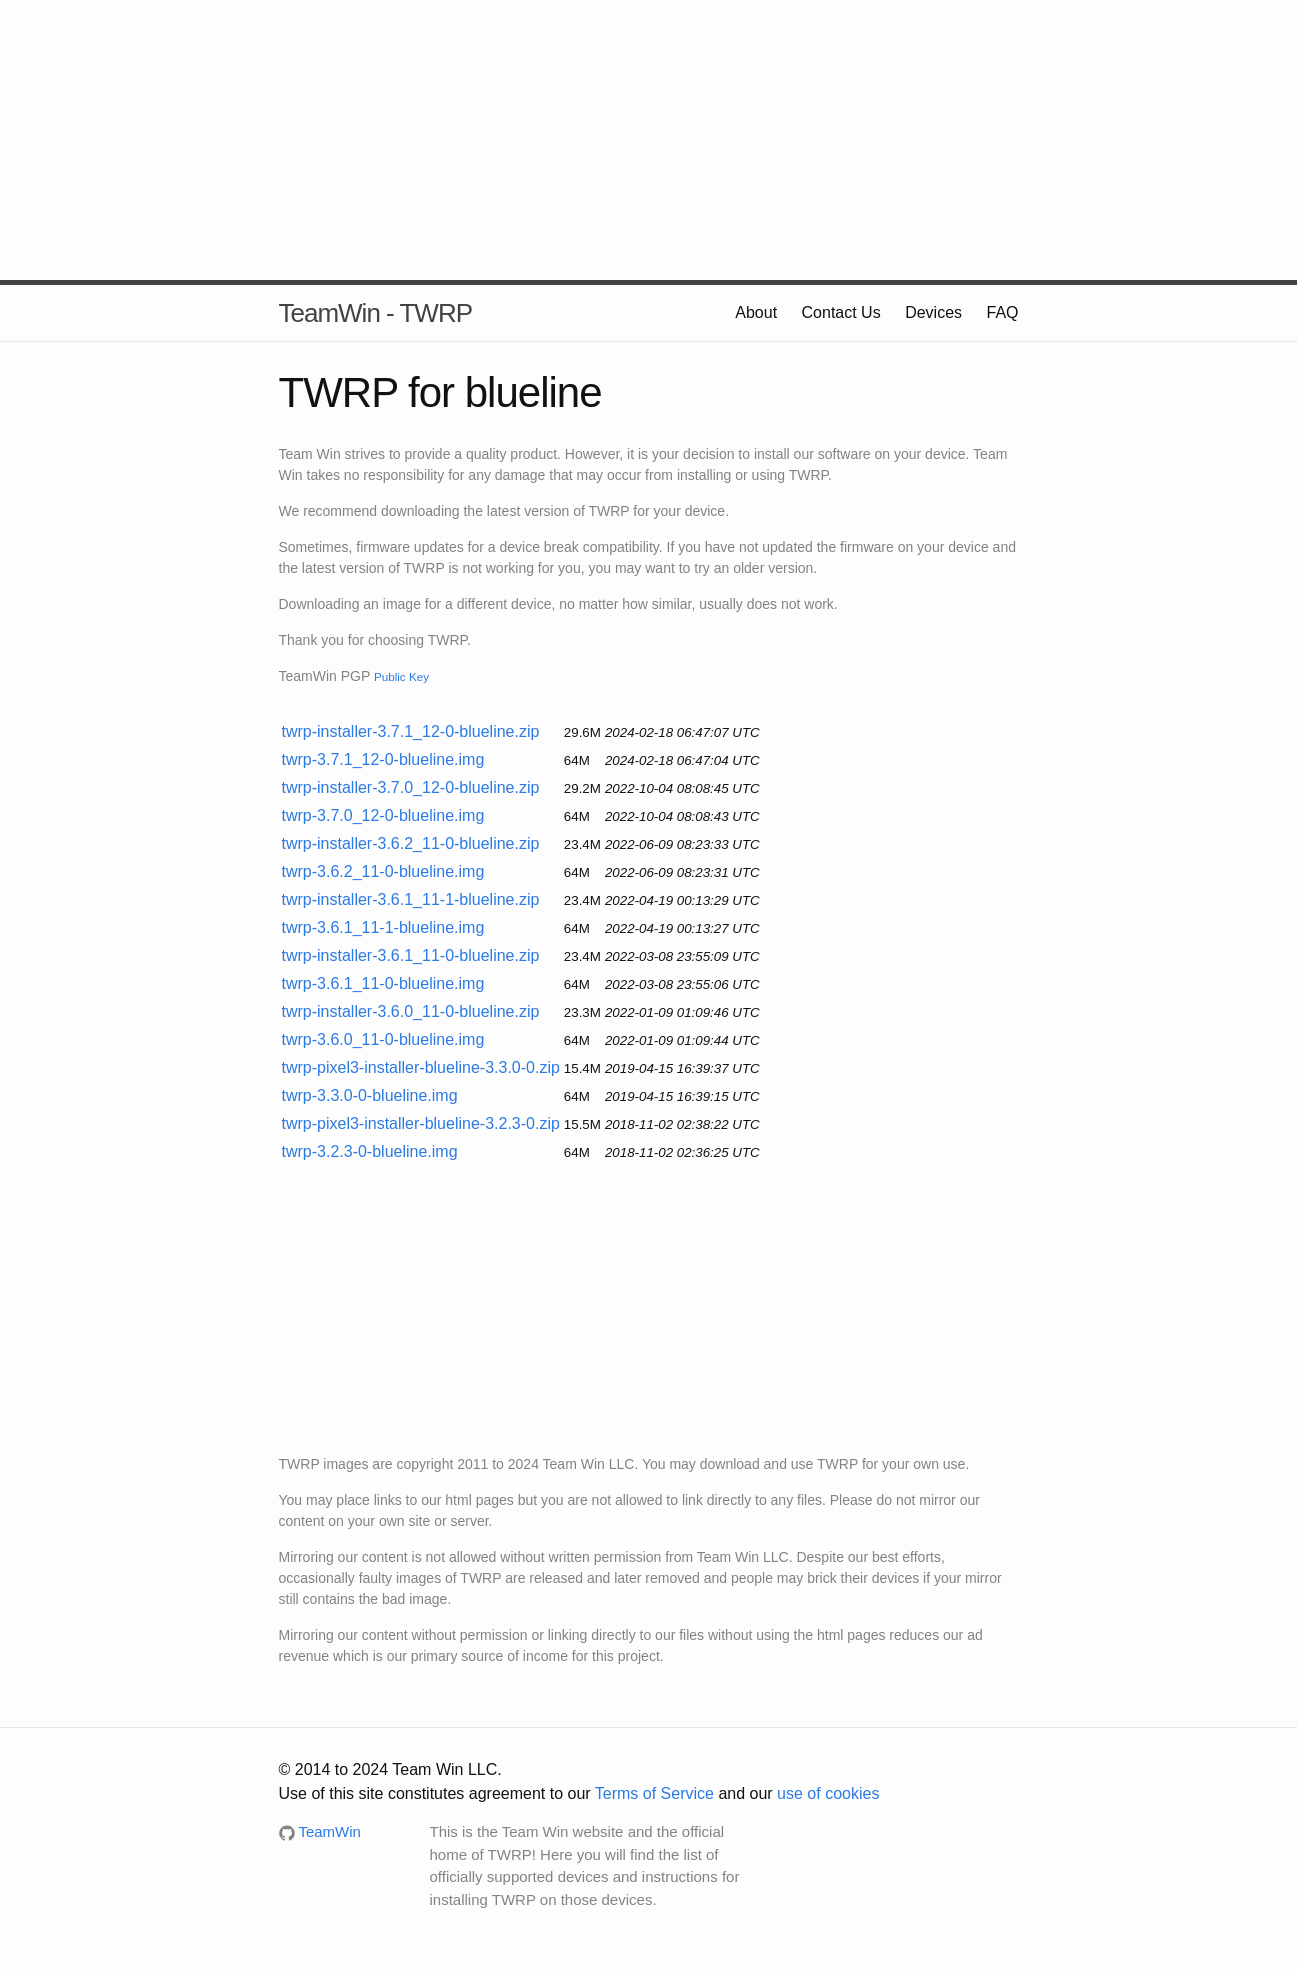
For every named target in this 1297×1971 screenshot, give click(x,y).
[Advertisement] (649, 140)
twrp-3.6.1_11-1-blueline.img (383, 927)
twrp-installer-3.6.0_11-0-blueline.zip (411, 1011)
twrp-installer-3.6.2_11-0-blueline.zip (411, 843)
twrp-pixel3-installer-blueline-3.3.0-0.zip (421, 1067)
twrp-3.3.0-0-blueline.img (370, 1095)
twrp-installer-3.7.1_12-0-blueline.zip (411, 731)
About (756, 312)
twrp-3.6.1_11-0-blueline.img (383, 983)
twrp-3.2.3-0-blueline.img (370, 1151)
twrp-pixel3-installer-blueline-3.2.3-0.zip (421, 1123)
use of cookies (828, 1793)
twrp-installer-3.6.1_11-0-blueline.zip (411, 955)
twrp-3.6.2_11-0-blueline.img (383, 871)
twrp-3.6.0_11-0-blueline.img (383, 1039)
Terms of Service (654, 1793)
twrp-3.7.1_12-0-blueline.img (383, 759)
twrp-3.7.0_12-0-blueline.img (383, 815)
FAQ (1002, 312)
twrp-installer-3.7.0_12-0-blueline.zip (411, 787)
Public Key (401, 676)
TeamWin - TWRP (376, 313)
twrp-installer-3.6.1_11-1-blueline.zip (411, 899)
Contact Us (841, 312)
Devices (933, 312)
